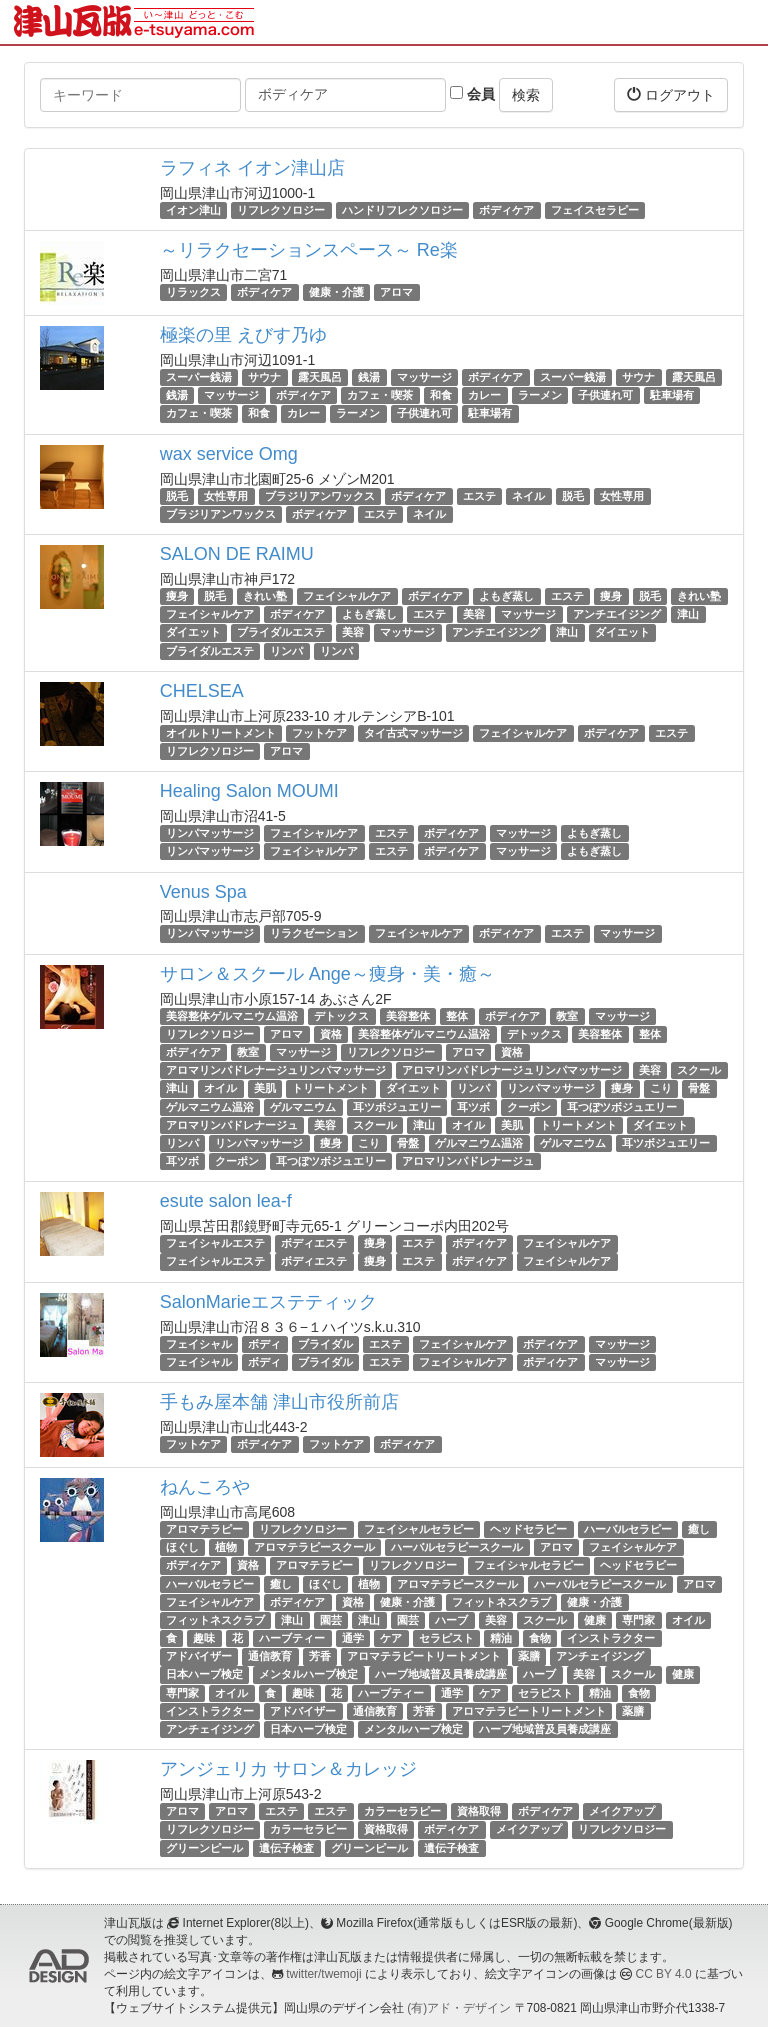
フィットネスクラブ (501, 1602)
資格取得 (479, 1811)
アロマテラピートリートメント (424, 1656)
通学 (353, 1638)
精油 (501, 1638)
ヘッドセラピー (528, 1529)
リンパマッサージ (210, 833)
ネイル (528, 496)
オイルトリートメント (221, 733)
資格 (331, 1034)
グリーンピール (204, 1848)
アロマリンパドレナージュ (232, 1125)
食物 (540, 1638)
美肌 (265, 1088)
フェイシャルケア (347, 596)
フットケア (319, 733)
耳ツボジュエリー (397, 1107)
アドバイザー (199, 1656)
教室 (567, 1016)
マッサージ (424, 377)
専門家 (638, 1620)
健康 (595, 1620)
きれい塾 (265, 596)
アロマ (396, 292)
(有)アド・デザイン (459, 2008)
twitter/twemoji (323, 1974)
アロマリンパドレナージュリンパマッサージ (276, 1070)
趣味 (204, 1638)
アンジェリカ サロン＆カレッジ (288, 1769)
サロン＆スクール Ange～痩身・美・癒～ (327, 974)
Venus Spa (203, 892)
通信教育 (270, 1656)
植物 (226, 1547)
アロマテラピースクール (314, 1547)
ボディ (264, 1344)
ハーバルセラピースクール (457, 1547)
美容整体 (408, 1016)
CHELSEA (202, 691)
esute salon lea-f (226, 1201)
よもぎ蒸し (506, 596)
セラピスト (446, 1638)
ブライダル (325, 1344)
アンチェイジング (600, 1656)
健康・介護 (336, 292)
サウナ (264, 377)
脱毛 (177, 496)
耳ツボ (473, 1107)
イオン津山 (193, 210)
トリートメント (330, 1088)
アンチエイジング (617, 614)
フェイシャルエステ (215, 1243)
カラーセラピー (402, 1811)
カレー (484, 395)
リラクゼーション (314, 934)
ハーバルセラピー (628, 1529)
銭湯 (369, 377)
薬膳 (529, 1656)
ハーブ (451, 1620)
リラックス (193, 292)
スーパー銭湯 (199, 377)
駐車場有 (672, 395)
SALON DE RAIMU (237, 554)
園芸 (331, 1620)
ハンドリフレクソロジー (402, 210)
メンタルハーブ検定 (308, 1675)
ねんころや (205, 1487)
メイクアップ (622, 1811)
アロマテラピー (204, 1529)
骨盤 (699, 1088)
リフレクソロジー (281, 210)
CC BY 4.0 (664, 1974)
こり (661, 1088)
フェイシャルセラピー (419, 1529)
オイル (220, 1088)
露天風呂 (320, 377)
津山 (688, 614)
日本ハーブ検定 (204, 1675)
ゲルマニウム (303, 1107)
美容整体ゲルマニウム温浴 (232, 1016)
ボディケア (506, 210)
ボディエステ (314, 1243)
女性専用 (226, 496)
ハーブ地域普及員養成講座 (441, 1675)
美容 (474, 614)
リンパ (286, 651)
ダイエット (193, 632)
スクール (699, 1070)
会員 (472, 94)
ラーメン (540, 395)
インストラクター (611, 1638)
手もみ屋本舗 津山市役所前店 (279, 1402)
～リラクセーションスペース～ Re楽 (309, 250)
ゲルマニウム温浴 (210, 1107)
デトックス (341, 1016)
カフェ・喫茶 (380, 395)
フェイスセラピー (595, 210)
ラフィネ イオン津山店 (252, 168)
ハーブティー (292, 1638)
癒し (699, 1529)
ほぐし (182, 1547)
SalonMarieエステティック (268, 1302)
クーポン (529, 1107)
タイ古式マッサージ (413, 733)
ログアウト (671, 94)
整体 (457, 1016)
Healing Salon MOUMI (249, 791)
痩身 (177, 596)
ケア (391, 1638)
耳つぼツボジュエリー (622, 1107)
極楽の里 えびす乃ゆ (243, 335)
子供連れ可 (605, 395)
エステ (479, 496)
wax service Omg (229, 454)
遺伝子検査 (286, 1848)
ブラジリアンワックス (320, 496)
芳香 (320, 1656)
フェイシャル (199, 1344)
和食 (441, 395)
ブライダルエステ (281, 632)
